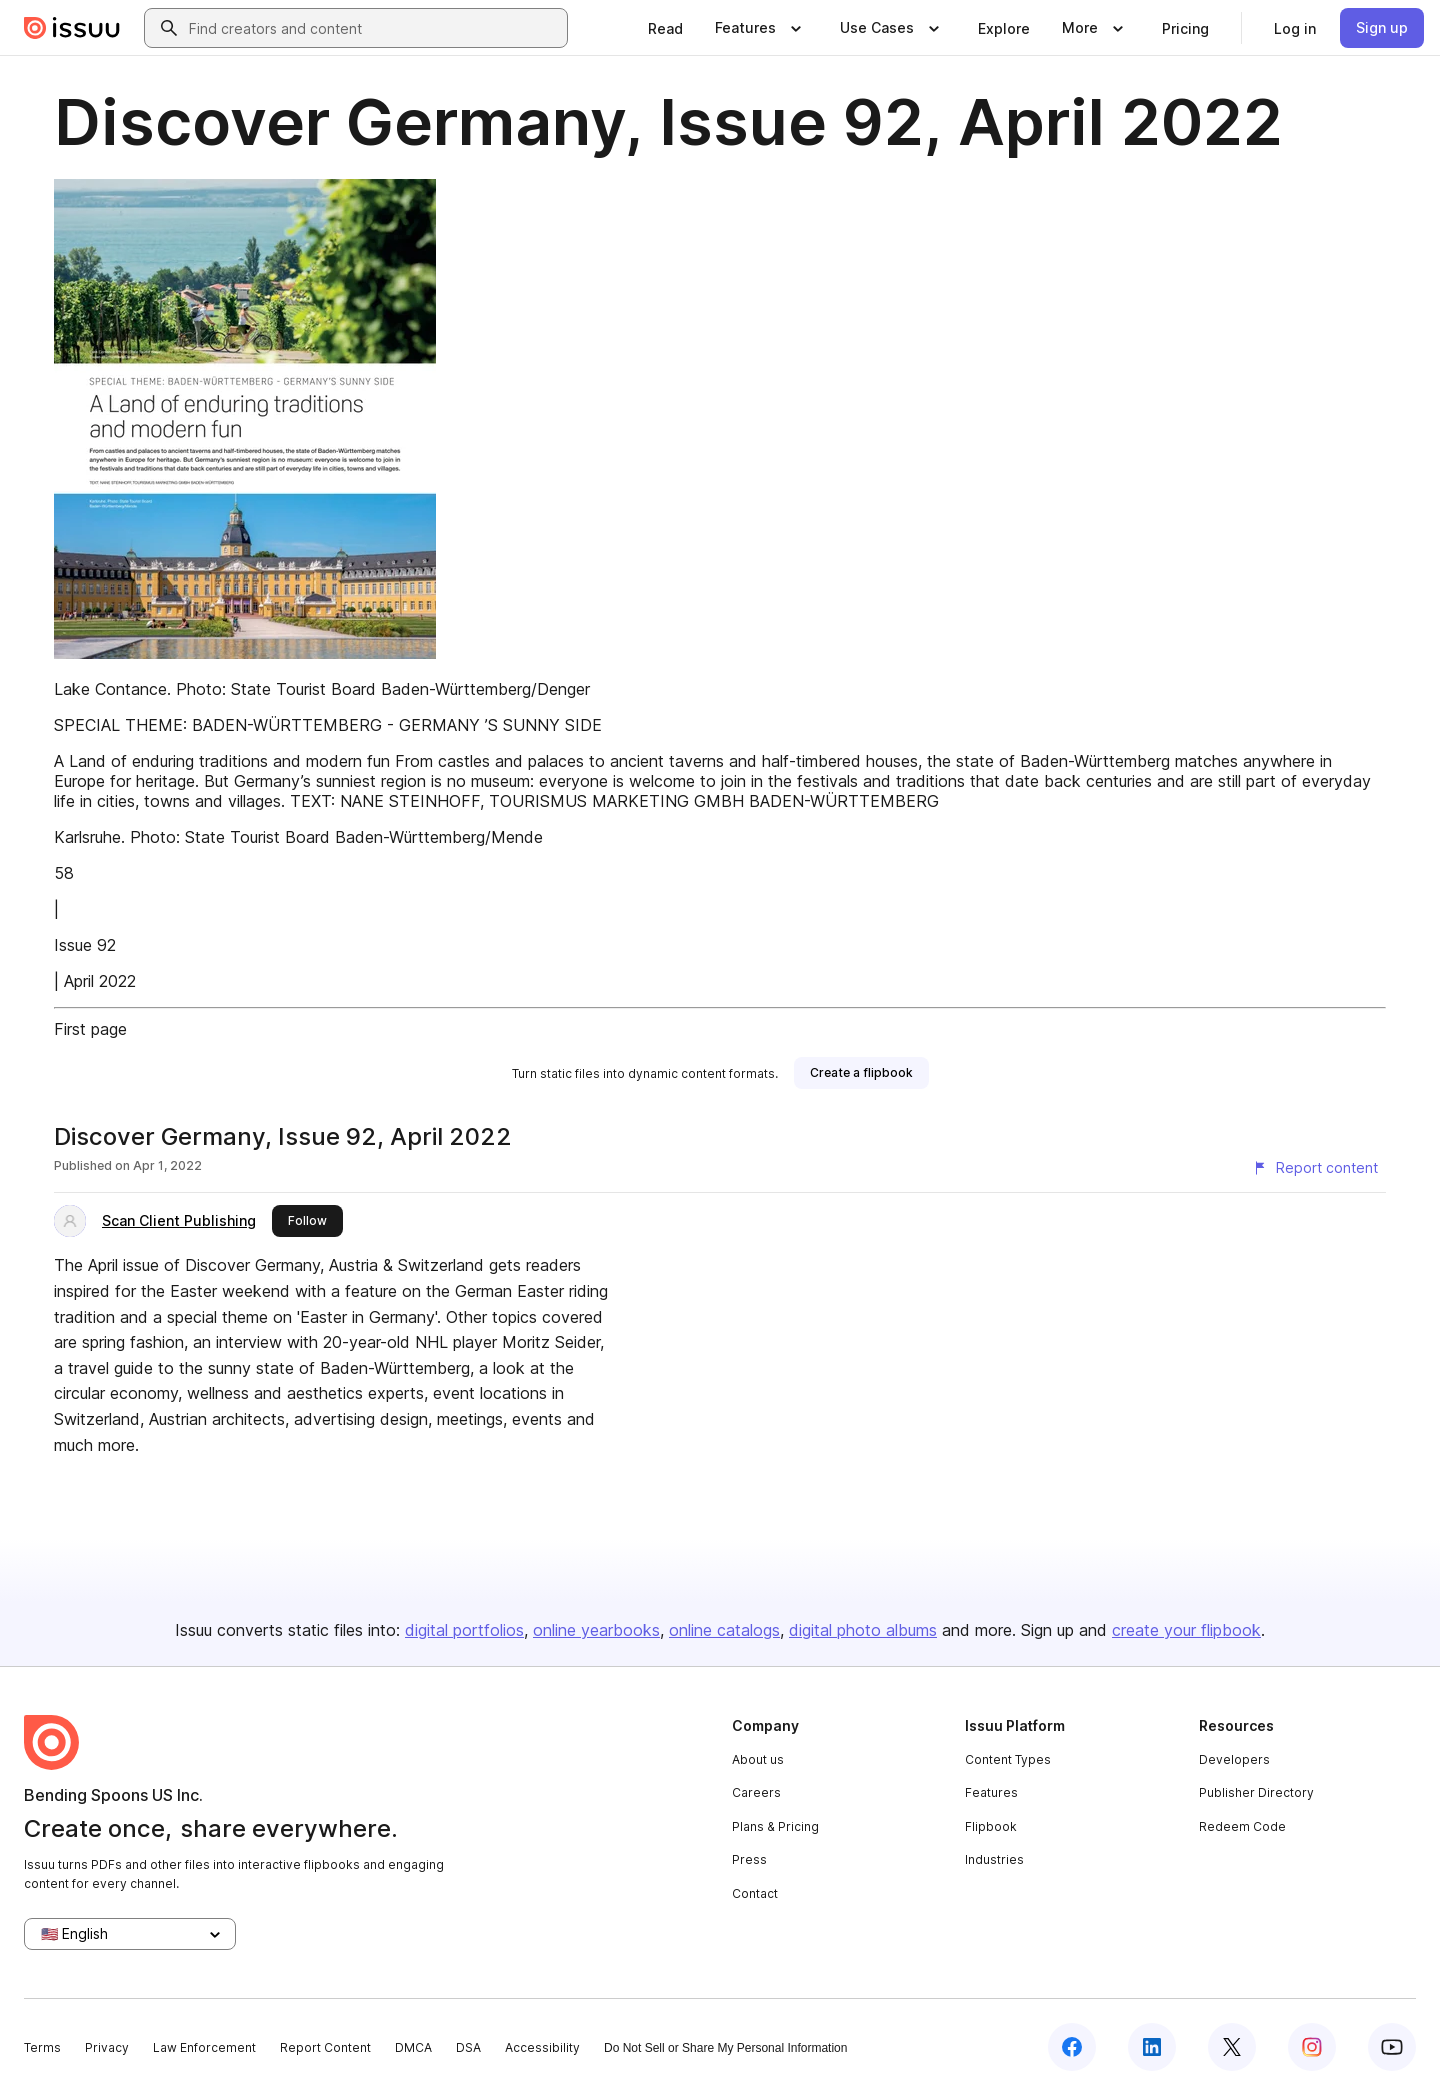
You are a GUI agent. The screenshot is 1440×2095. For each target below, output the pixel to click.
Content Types (1008, 1759)
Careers (756, 1792)
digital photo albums (863, 1630)
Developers (1234, 1759)
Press (749, 1859)
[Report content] (1315, 1168)
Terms (42, 2047)
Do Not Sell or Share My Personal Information (725, 2048)
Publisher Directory (1256, 1792)
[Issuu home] (72, 28)
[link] (665, 28)
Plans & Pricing (775, 1826)
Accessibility (542, 2047)
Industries (994, 1859)
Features (991, 1792)
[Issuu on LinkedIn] (1152, 2047)
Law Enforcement (204, 2047)
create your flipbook (1186, 1630)
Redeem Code (1242, 1826)
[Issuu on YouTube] (1392, 2047)
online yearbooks (596, 1630)
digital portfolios (464, 1630)
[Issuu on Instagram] (1312, 2047)
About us (758, 1759)
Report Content (325, 2047)
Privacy (107, 2047)
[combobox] (374, 28)
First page (90, 1029)
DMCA (413, 2047)
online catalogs (724, 1630)
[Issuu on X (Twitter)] (1232, 2047)
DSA (468, 2047)
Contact (755, 1893)
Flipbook (991, 1826)
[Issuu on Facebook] (1072, 2047)
